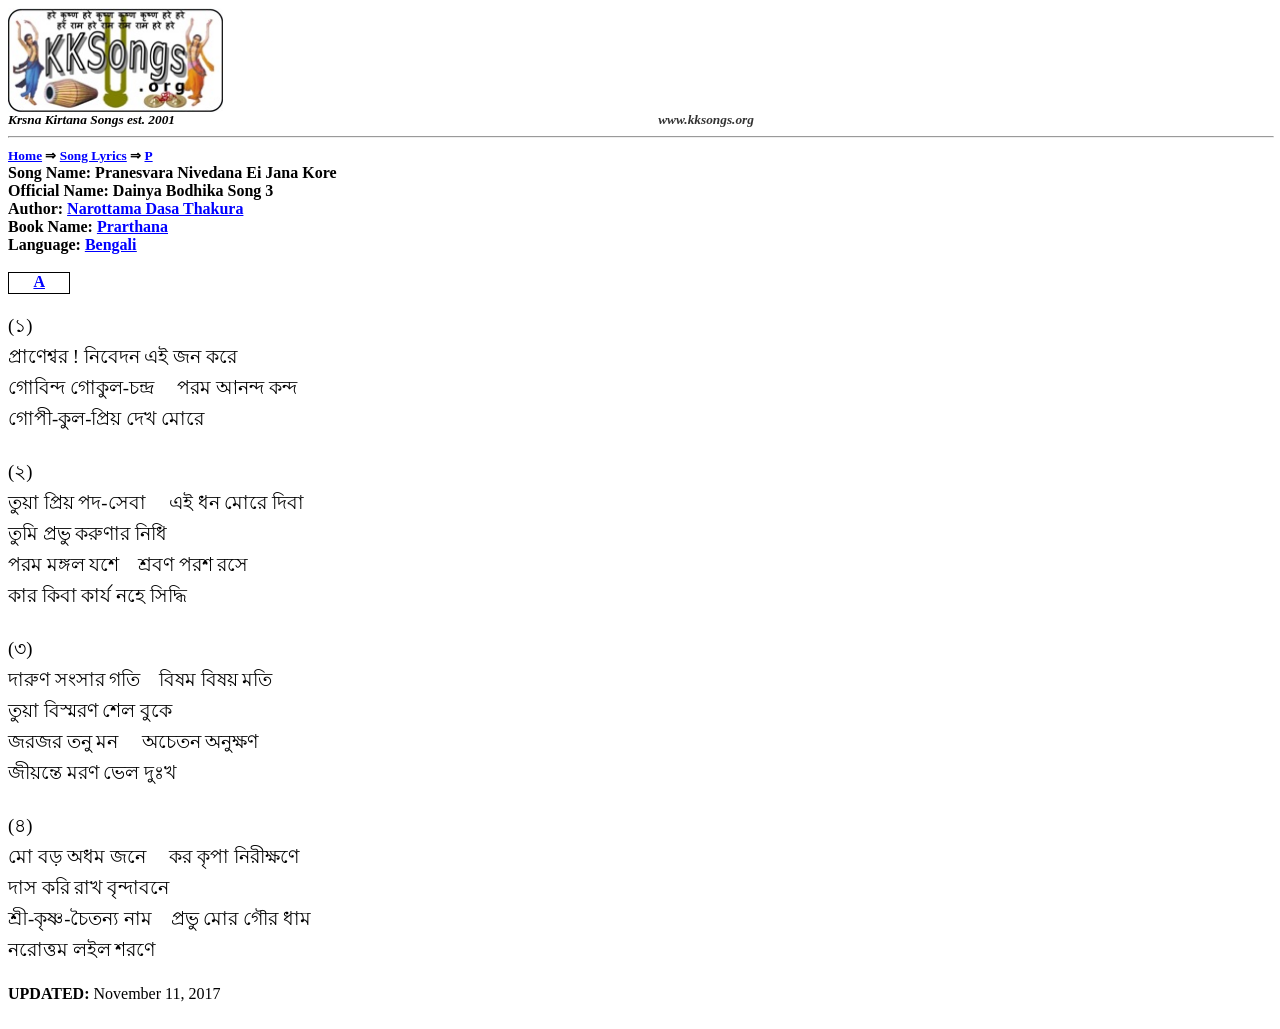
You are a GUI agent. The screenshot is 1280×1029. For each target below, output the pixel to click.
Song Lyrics (93, 155)
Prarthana (132, 226)
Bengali (111, 244)
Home (25, 155)
